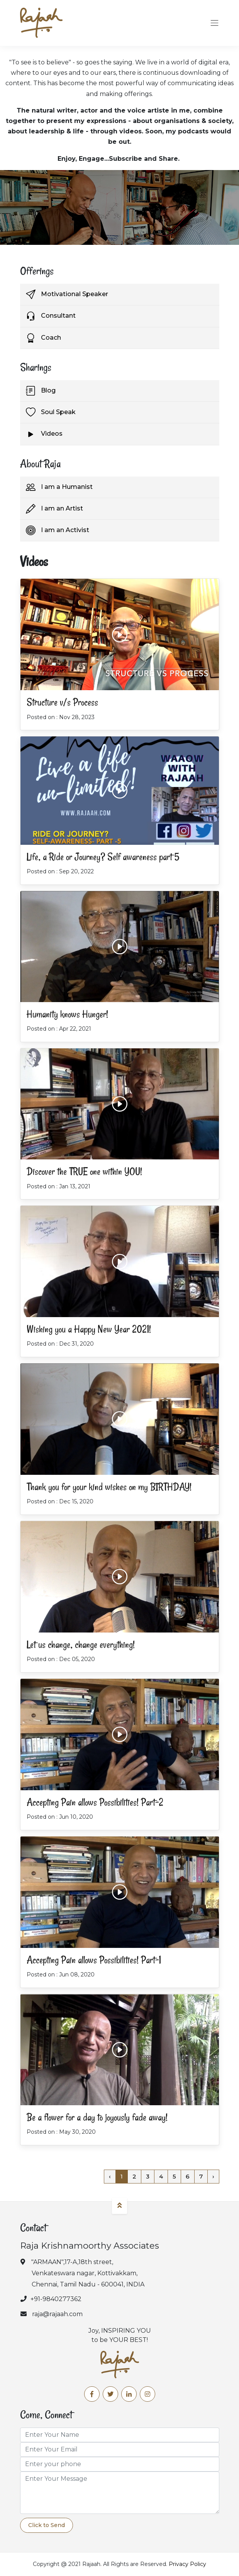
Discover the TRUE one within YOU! (84, 1171)
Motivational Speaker (67, 294)
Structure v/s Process (62, 702)
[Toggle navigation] (214, 23)
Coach (43, 338)
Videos (44, 434)
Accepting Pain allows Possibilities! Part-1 (94, 1960)
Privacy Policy (187, 2564)
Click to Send (46, 2525)
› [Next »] (213, 2176)
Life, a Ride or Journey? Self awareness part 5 (103, 857)
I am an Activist (57, 530)
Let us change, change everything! (81, 1644)
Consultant (51, 316)
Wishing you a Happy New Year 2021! (89, 1329)
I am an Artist (54, 509)
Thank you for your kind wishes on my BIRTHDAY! (109, 1487)
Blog (41, 391)
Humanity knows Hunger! (67, 1014)
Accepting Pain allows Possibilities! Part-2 (95, 1802)
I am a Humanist (59, 487)
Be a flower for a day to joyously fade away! (97, 2117)
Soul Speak (51, 412)
